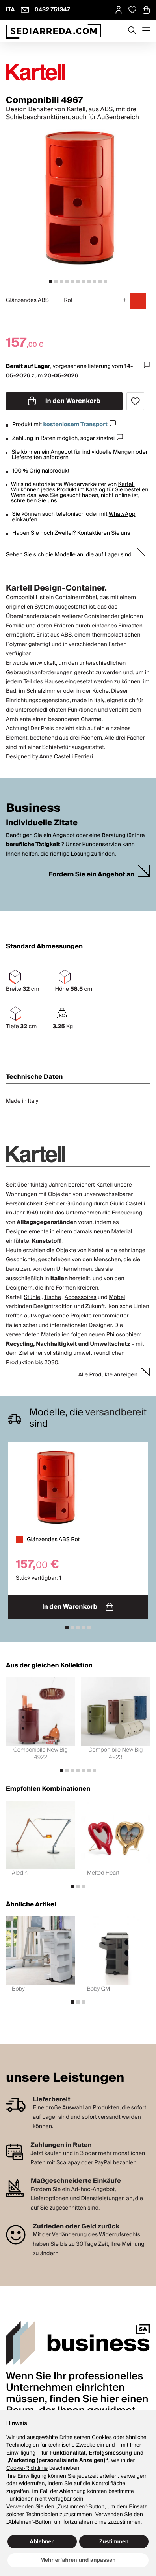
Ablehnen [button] (42, 2541)
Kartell (126, 484)
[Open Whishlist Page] (132, 10)
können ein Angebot (46, 452)
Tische (52, 1297)
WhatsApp (122, 514)
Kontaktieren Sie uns (103, 533)
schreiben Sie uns (34, 501)
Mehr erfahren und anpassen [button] (77, 2560)
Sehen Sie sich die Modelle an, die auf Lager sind (69, 554)
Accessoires (81, 1297)
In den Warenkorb (64, 401)
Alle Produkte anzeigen (107, 1375)
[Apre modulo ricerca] (132, 31)
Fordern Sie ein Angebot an (91, 874)
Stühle (32, 1297)
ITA (10, 10)
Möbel (117, 1297)
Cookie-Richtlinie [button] (27, 2468)
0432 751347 (52, 10)
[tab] (50, 281)
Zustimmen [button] (114, 2541)
